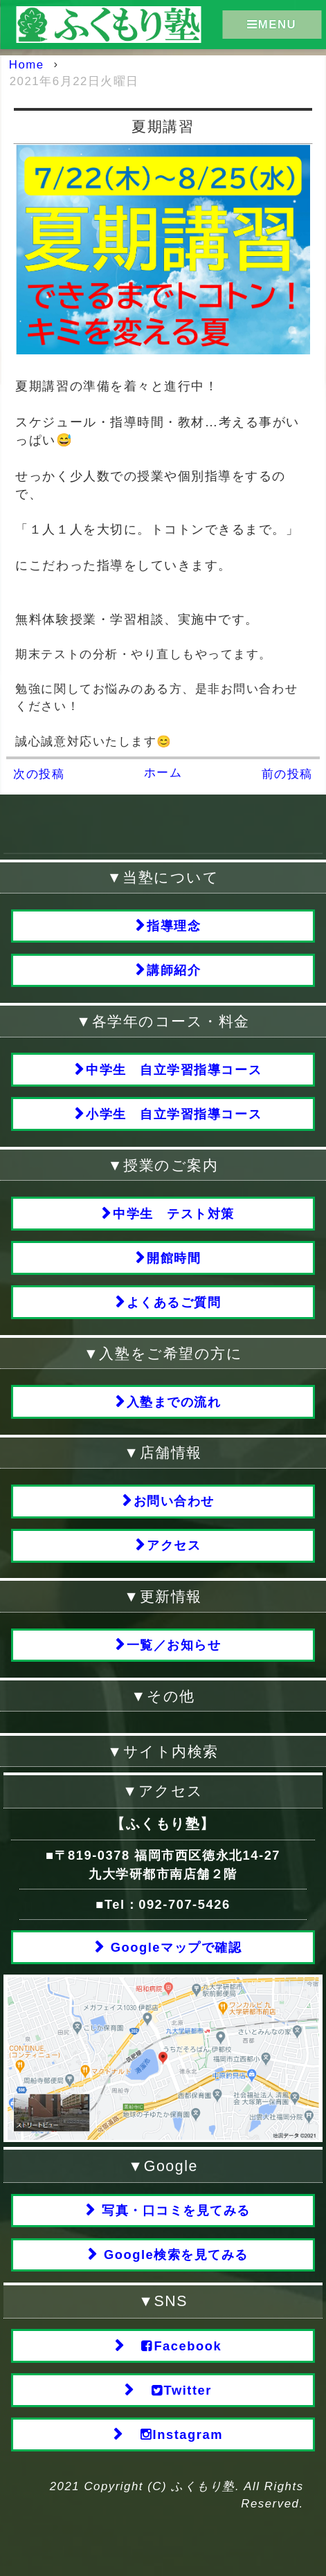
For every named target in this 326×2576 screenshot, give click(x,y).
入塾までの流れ (174, 1402)
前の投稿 (287, 774)
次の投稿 (38, 774)
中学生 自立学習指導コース (174, 1069)
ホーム (163, 772)
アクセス (174, 1545)
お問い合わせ (174, 1501)
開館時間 (174, 1258)
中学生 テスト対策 (174, 1213)
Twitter (174, 2390)
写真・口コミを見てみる (173, 2210)
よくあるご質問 (174, 1302)
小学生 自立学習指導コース (174, 1114)
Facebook (173, 2346)
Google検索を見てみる (173, 2254)
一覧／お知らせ (174, 1645)
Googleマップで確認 (174, 1947)
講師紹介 (174, 970)
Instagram (174, 2434)
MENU (271, 24)
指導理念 (174, 925)
